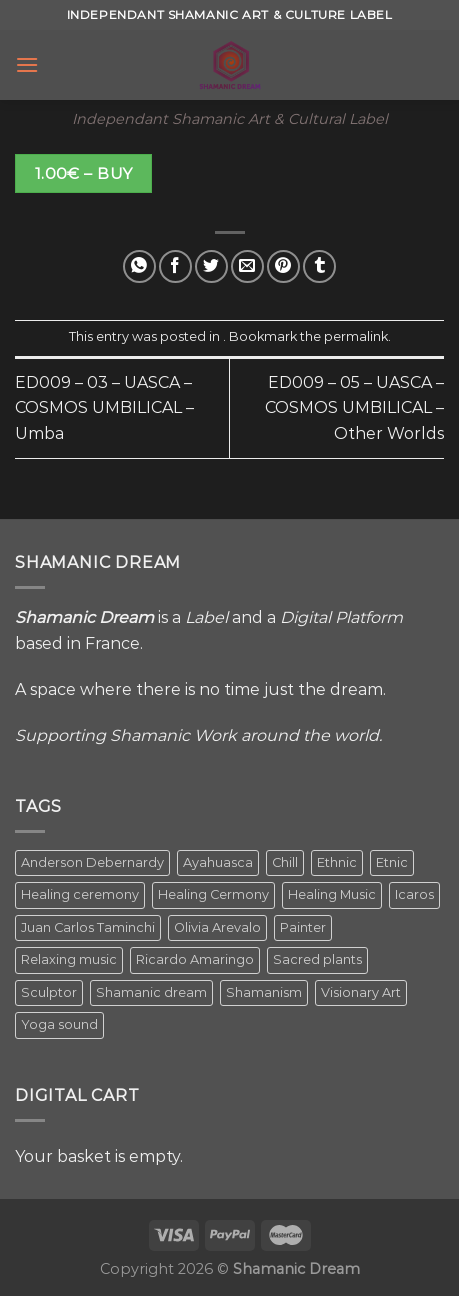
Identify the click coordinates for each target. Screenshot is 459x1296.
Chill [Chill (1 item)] (285, 862)
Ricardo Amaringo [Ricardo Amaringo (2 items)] (195, 959)
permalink (356, 336)
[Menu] (27, 64)
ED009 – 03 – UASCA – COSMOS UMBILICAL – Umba (104, 408)
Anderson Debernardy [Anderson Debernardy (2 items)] (92, 862)
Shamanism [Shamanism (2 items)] (264, 992)
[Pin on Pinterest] (283, 266)
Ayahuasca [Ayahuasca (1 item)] (218, 862)
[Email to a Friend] (247, 266)
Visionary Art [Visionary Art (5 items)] (361, 992)
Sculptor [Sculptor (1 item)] (49, 992)
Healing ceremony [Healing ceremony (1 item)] (80, 894)
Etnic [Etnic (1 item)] (392, 862)
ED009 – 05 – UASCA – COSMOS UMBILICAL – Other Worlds (354, 408)
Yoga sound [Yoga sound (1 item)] (59, 1024)
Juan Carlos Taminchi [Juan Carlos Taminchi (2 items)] (88, 927)
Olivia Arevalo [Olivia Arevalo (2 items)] (217, 927)
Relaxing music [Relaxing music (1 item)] (69, 959)
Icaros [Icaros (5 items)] (414, 894)
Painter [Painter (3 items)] (303, 927)
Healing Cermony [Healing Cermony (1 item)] (213, 894)
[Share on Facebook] (175, 266)
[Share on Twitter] (211, 266)
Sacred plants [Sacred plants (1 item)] (317, 959)
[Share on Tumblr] (319, 266)
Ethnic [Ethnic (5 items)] (337, 862)
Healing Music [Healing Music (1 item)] (332, 894)
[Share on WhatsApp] (139, 266)
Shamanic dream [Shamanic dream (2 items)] (151, 992)
